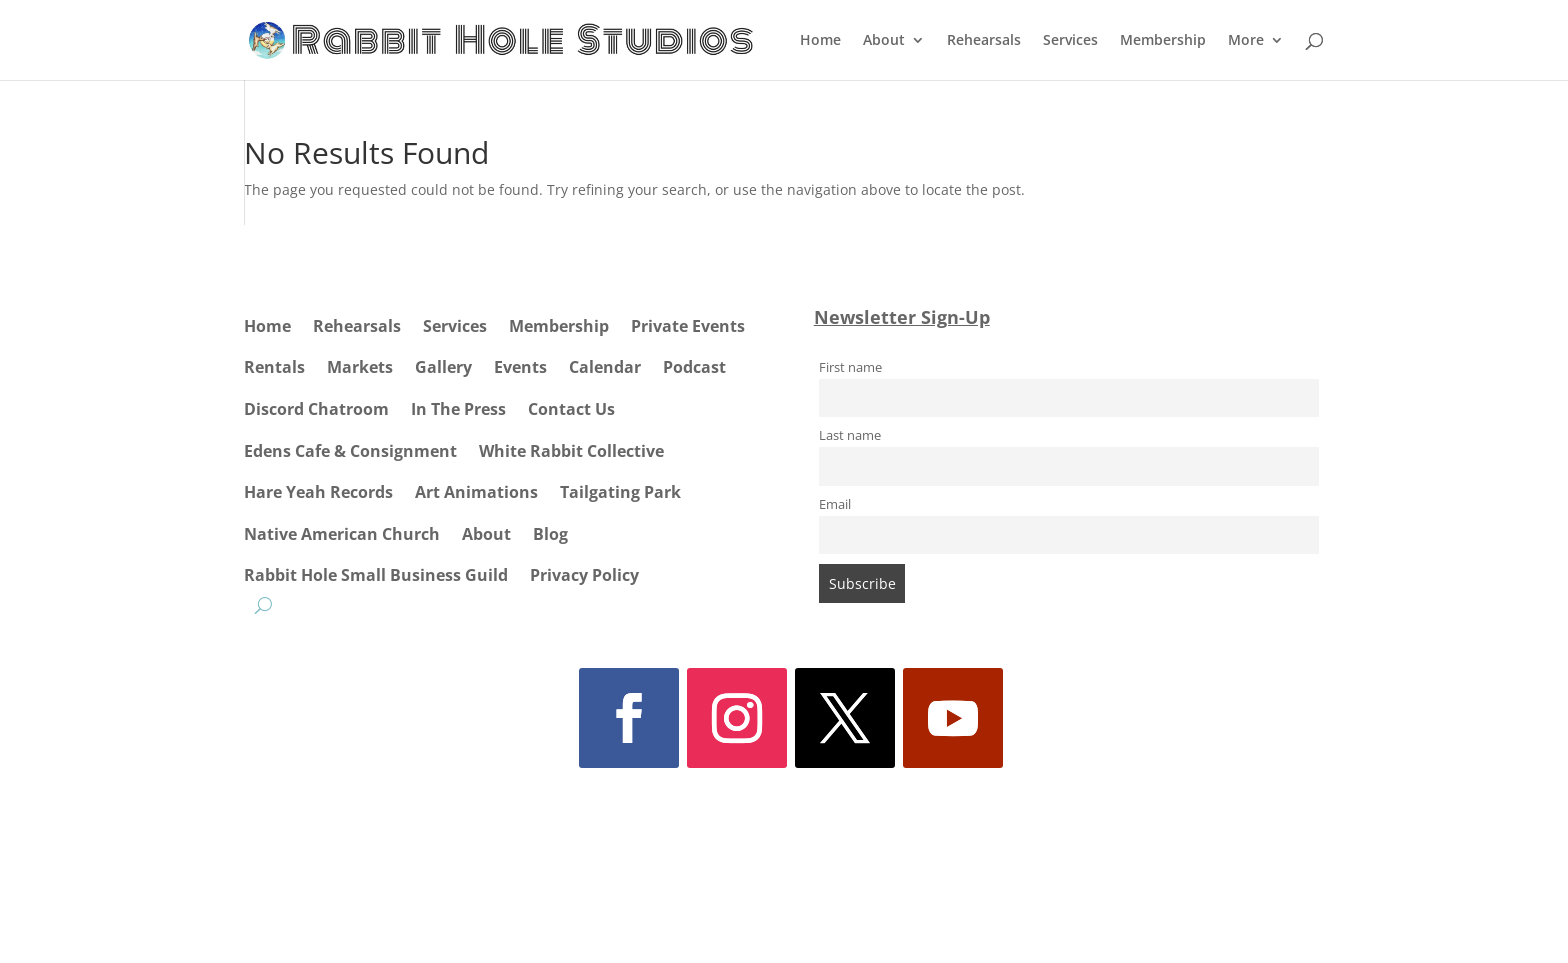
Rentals (274, 367)
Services (1070, 41)
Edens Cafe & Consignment (350, 451)
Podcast (694, 367)
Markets (360, 367)
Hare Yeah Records (318, 492)
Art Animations (476, 492)
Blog (550, 534)
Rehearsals (984, 41)
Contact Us (571, 409)
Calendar (605, 367)
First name (850, 367)
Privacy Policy (584, 575)
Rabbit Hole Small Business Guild (376, 575)
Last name (850, 435)
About (884, 41)
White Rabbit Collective (571, 451)
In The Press (458, 409)
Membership (1163, 41)
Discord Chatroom (316, 409)
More (1246, 41)
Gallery (443, 367)
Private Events (688, 326)
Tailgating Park (620, 492)
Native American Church (342, 534)
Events (520, 367)
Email (835, 504)
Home (820, 41)
